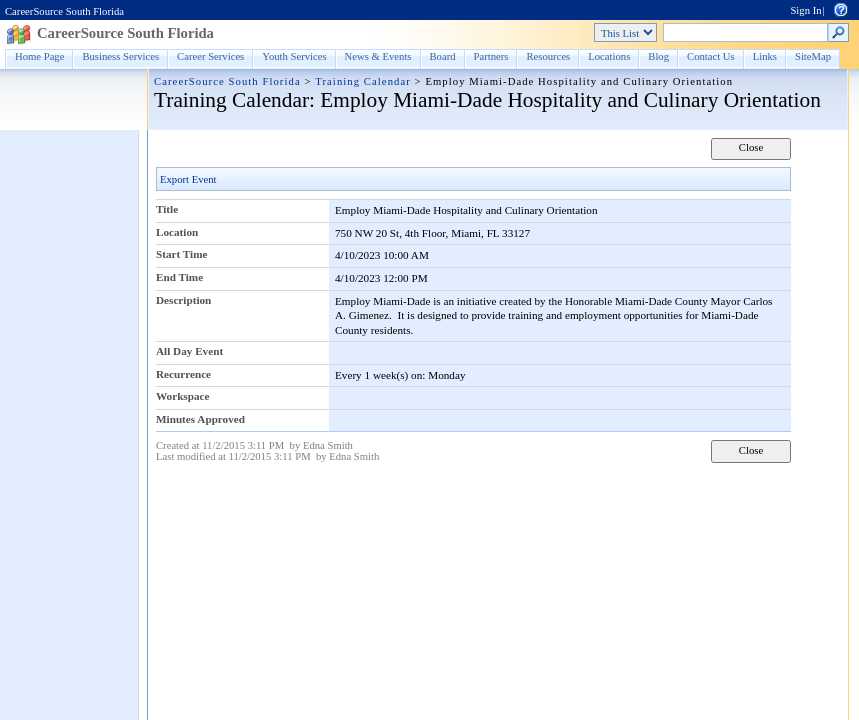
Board (443, 56)
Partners (491, 56)
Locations (609, 56)
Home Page (39, 56)
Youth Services (294, 56)
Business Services (120, 56)
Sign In (805, 10)
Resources (548, 56)
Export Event (188, 179)
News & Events (378, 56)
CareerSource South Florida (64, 11)
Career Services (210, 56)
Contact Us (711, 56)
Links (765, 56)
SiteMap (813, 56)
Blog (658, 56)
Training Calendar (363, 81)
